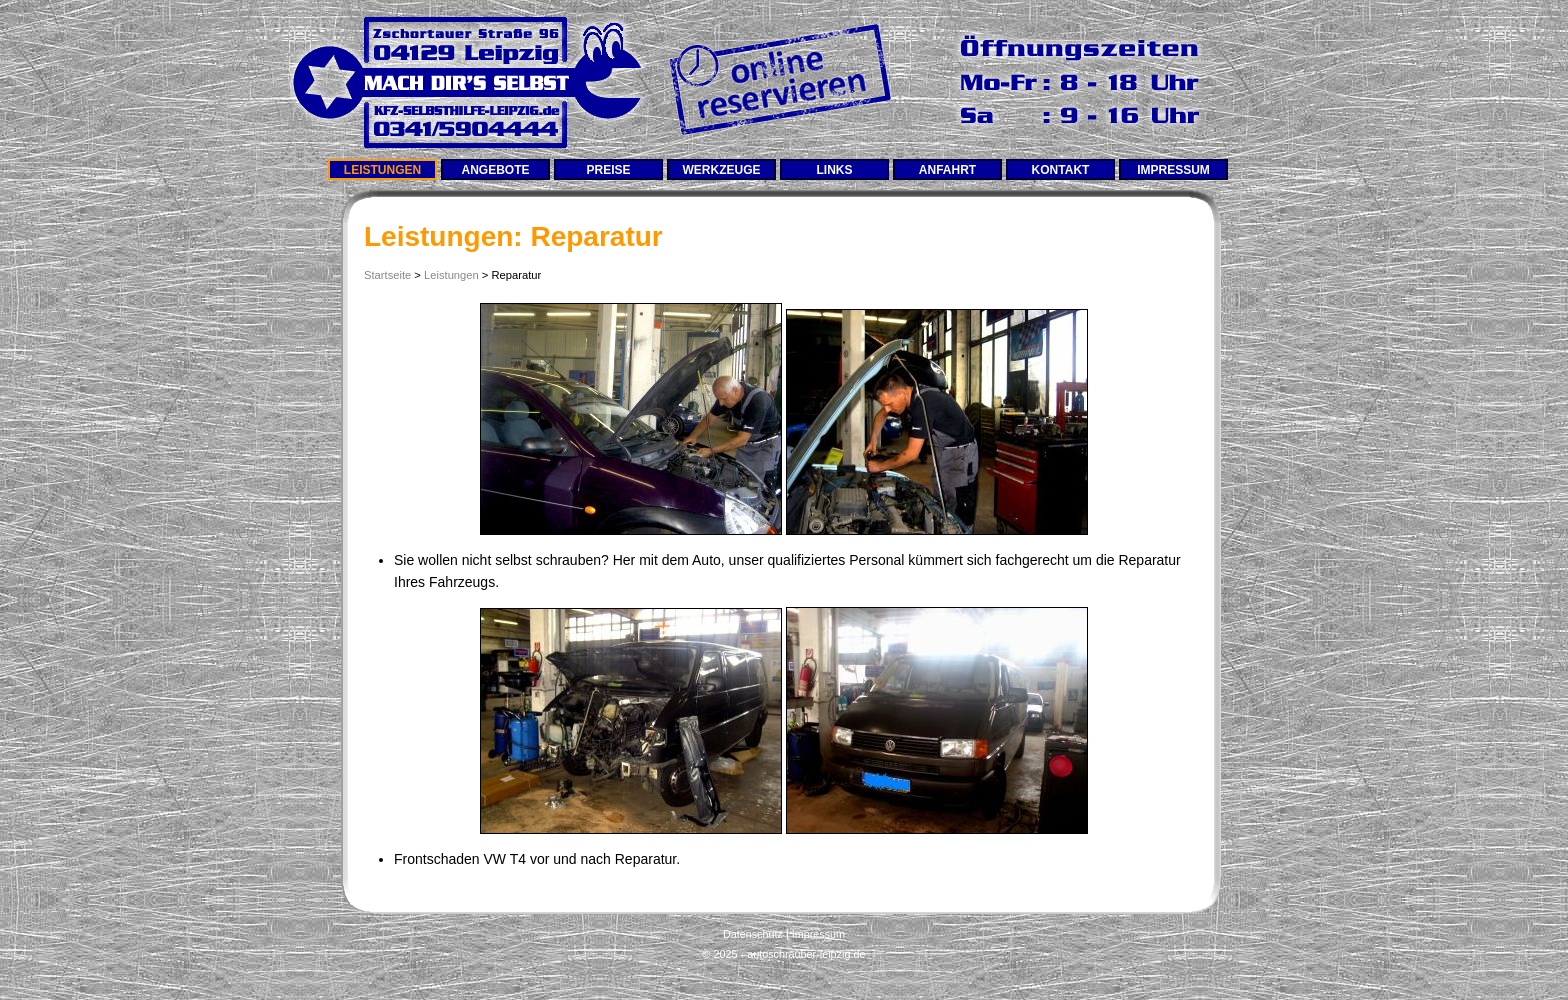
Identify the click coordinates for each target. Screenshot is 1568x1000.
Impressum (1173, 170)
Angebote (495, 170)
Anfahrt (947, 170)
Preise (608, 170)
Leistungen (382, 170)
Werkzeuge (722, 170)
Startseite (387, 275)
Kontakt (1061, 170)
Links (835, 170)
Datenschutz (753, 934)
